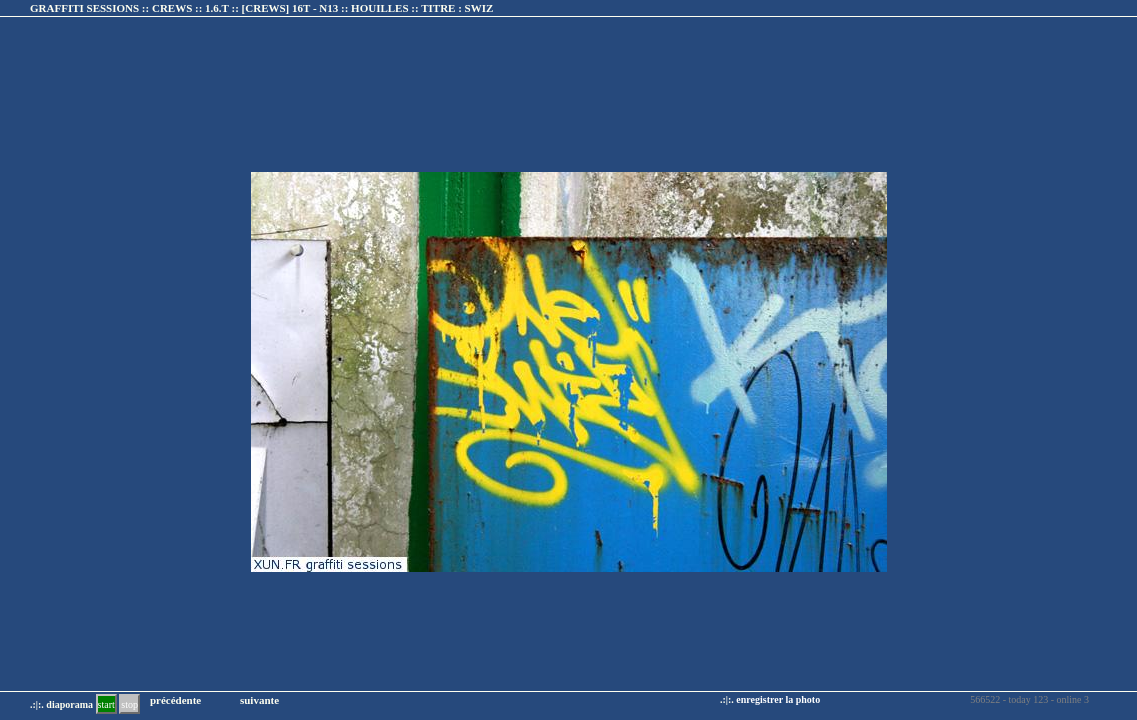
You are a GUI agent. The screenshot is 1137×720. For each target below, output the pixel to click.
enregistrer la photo (778, 699)
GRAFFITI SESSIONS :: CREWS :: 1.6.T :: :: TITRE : (261, 8)
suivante (259, 700)
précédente (175, 700)
